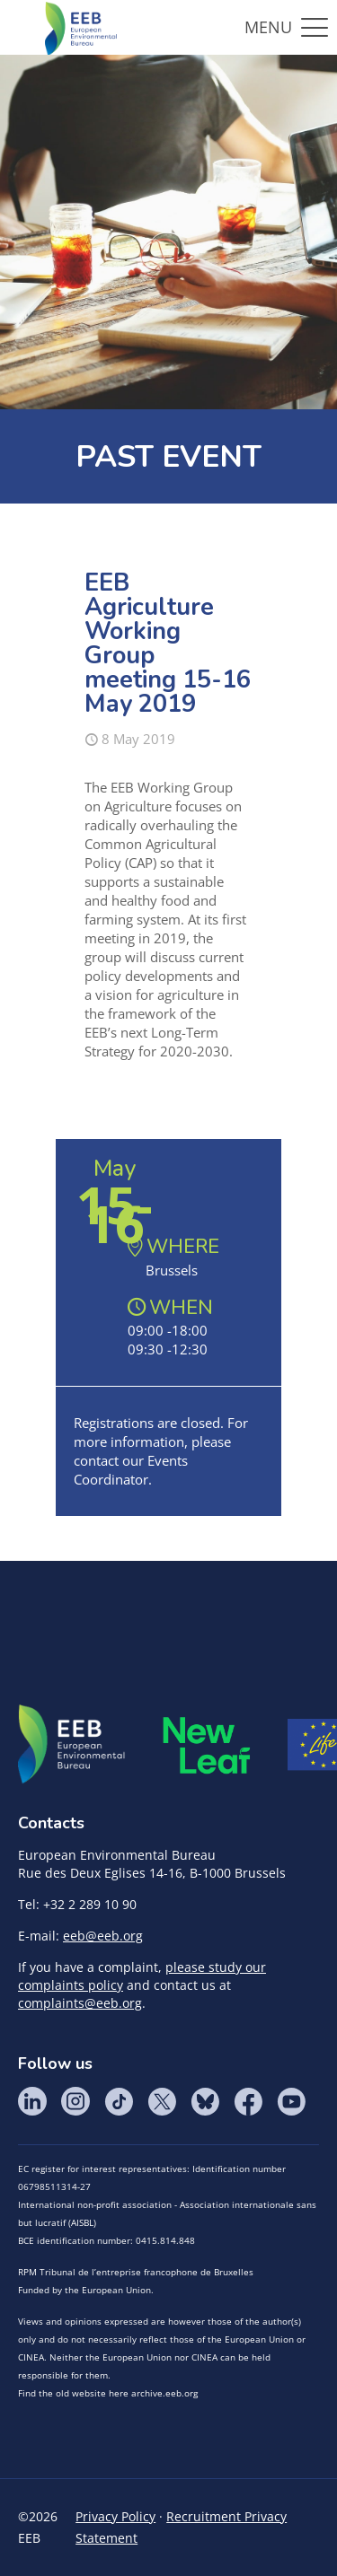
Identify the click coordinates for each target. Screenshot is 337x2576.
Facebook (248, 2101)
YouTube (291, 2101)
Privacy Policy (115, 2516)
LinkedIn (32, 2101)
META (207, 1745)
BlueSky (205, 2101)
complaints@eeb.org (80, 2002)
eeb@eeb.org (103, 1935)
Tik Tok (118, 2101)
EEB (72, 1744)
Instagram (75, 2101)
